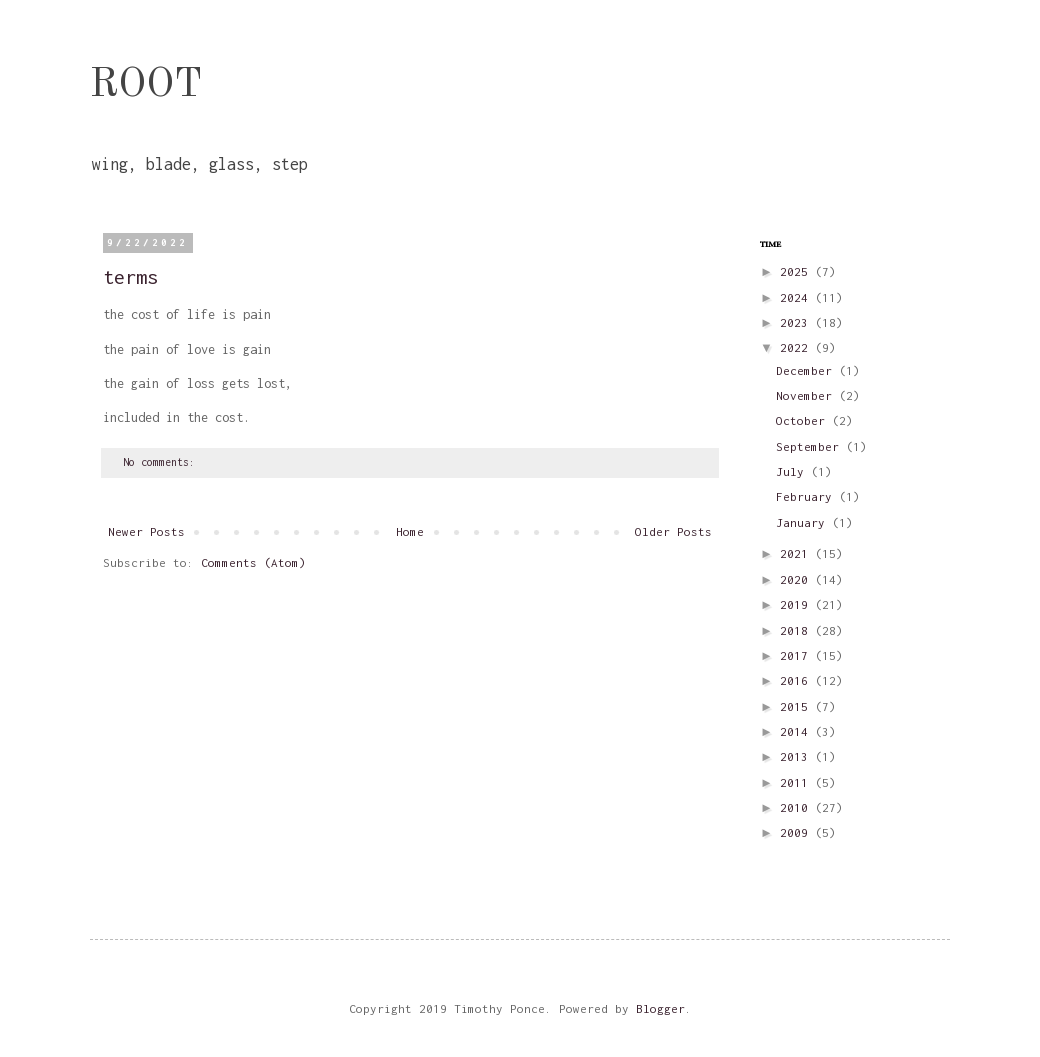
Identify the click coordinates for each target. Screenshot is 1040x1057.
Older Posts (673, 531)
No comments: (162, 462)
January (804, 522)
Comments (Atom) (253, 562)
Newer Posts (146, 531)
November (807, 395)
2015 (797, 706)
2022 (797, 347)
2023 (797, 322)
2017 (797, 655)
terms (130, 276)
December (807, 370)
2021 (797, 553)
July (793, 471)
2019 (797, 604)
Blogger (660, 1008)
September (811, 446)
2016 (797, 680)
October (804, 420)
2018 (797, 630)
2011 (797, 782)
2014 (797, 731)
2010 (797, 807)
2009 (797, 832)
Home (410, 531)
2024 (797, 297)
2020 (797, 579)
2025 (797, 271)
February (807, 496)
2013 (797, 756)
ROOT (146, 86)
